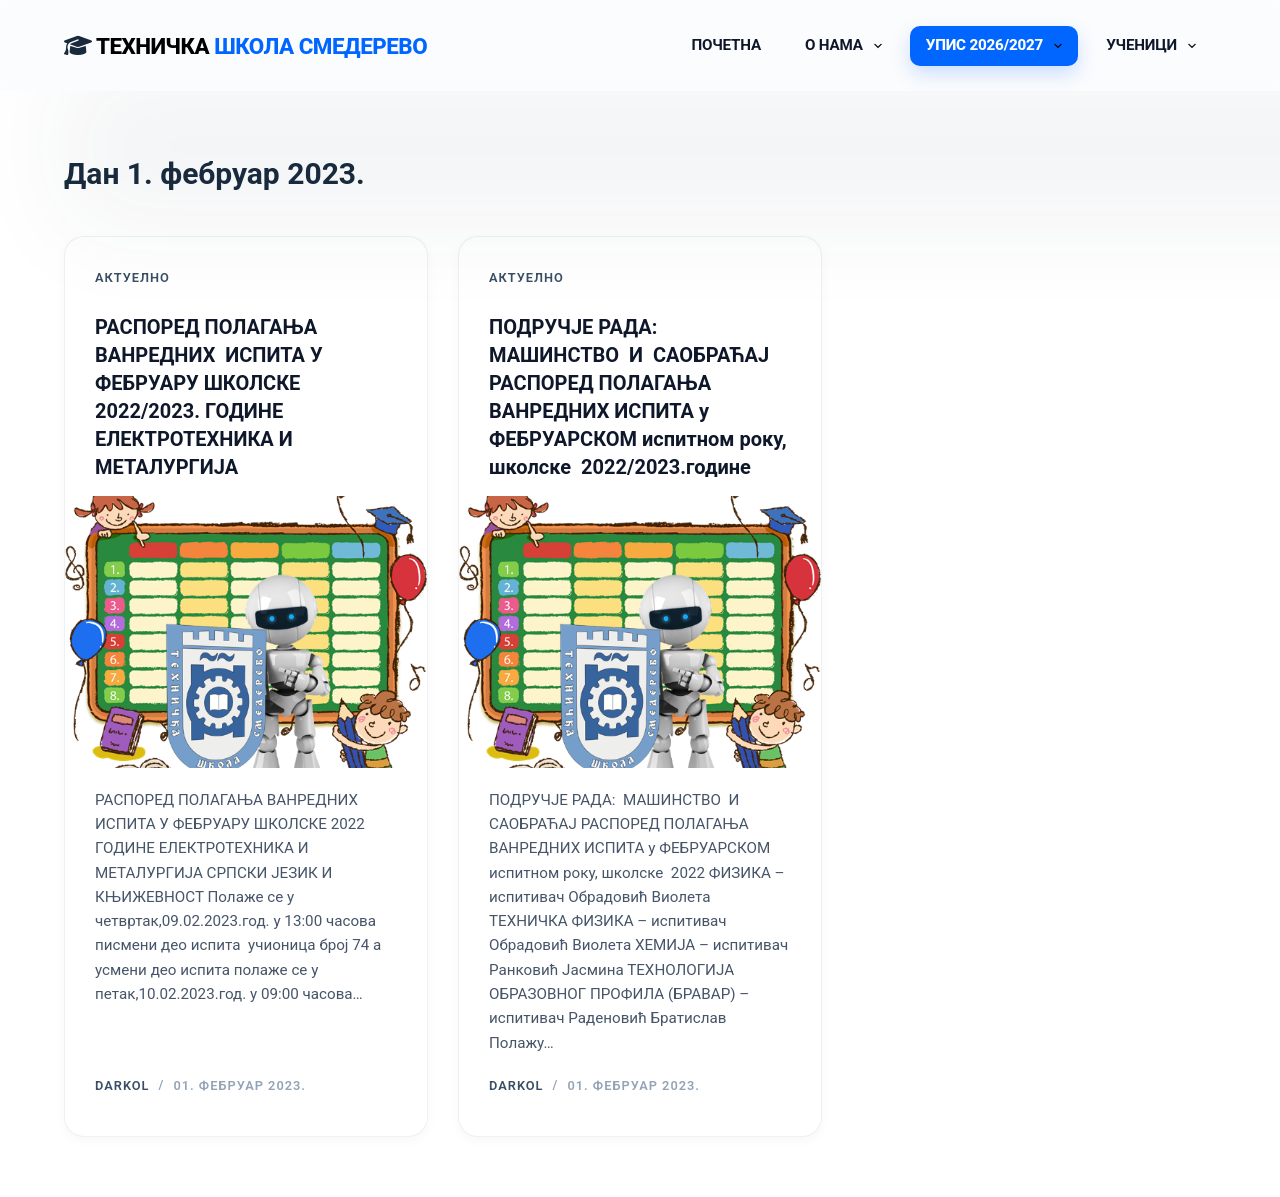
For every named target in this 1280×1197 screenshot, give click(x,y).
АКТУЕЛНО (132, 277)
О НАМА (847, 46)
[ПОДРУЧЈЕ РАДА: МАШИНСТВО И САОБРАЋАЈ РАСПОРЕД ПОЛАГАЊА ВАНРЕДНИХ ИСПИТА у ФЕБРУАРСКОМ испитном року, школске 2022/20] (640, 632)
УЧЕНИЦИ (1155, 46)
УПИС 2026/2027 (998, 46)
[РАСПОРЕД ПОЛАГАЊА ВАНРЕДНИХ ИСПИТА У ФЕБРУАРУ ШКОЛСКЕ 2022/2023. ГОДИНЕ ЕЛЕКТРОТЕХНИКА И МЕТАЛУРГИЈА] (246, 632)
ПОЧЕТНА (726, 45)
